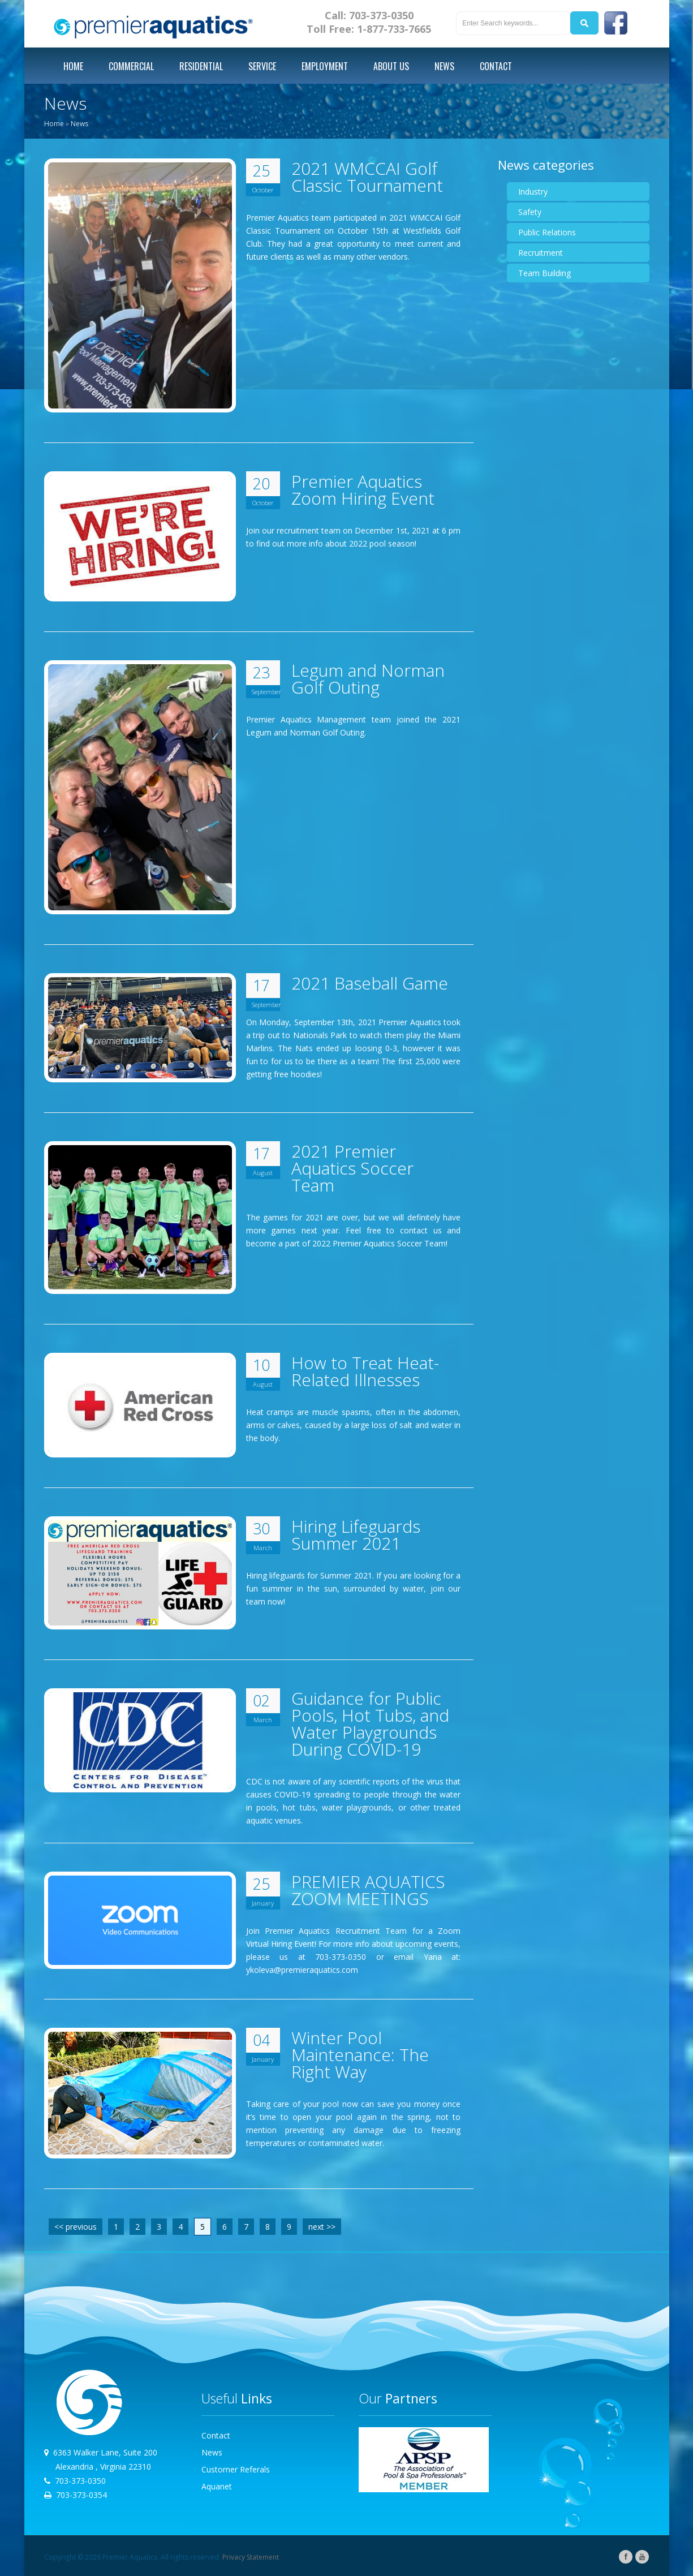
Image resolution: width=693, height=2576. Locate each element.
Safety (529, 212)
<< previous (75, 2226)
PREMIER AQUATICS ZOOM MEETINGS (368, 1890)
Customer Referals (235, 2469)
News (79, 123)
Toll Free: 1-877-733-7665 (369, 29)
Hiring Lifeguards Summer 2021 (355, 1535)
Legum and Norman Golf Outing (368, 679)
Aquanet (216, 2486)
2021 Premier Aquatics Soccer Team (352, 1168)
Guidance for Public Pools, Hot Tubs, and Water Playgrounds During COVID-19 (370, 1724)
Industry (533, 191)
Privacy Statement (250, 2557)
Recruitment (540, 252)
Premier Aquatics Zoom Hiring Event (362, 490)
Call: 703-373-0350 (369, 15)
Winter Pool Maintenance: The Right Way (360, 2054)
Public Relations (547, 232)
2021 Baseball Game (369, 983)
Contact (215, 2435)
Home (54, 123)
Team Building (544, 273)
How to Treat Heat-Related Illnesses (365, 1371)
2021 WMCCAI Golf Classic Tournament (367, 177)
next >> (321, 2226)
